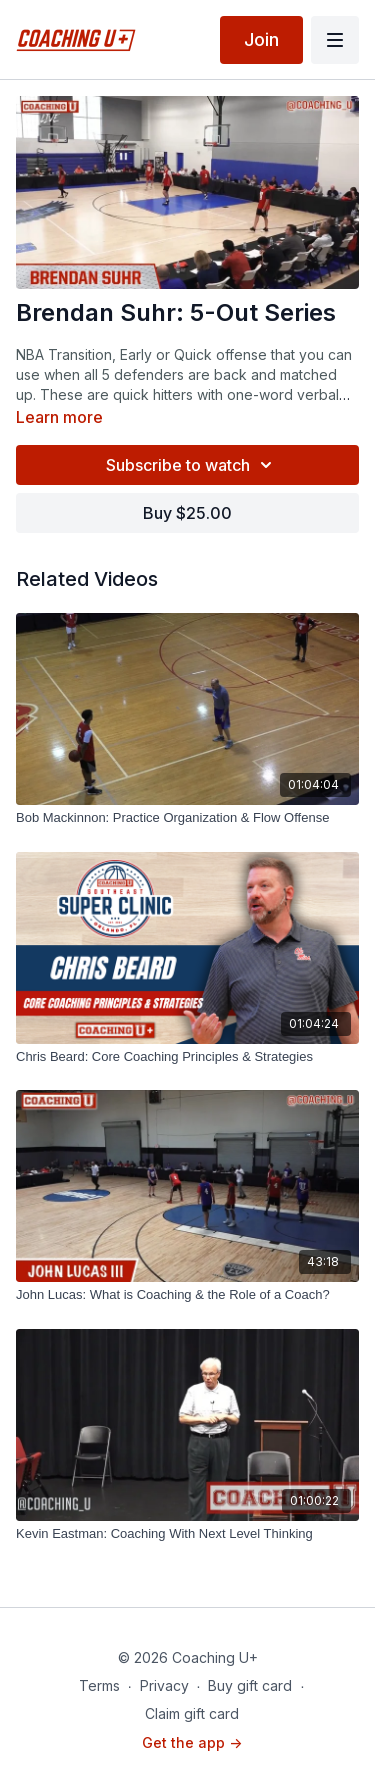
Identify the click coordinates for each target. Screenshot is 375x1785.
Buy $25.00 (187, 513)
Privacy (164, 1685)
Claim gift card (192, 1713)
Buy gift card (250, 1685)
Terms (99, 1685)
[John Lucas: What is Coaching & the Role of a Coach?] (187, 1295)
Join (261, 39)
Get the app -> (192, 1742)
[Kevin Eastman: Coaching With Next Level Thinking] (187, 1534)
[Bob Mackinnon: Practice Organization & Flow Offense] (187, 818)
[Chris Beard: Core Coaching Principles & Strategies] (187, 1057)
